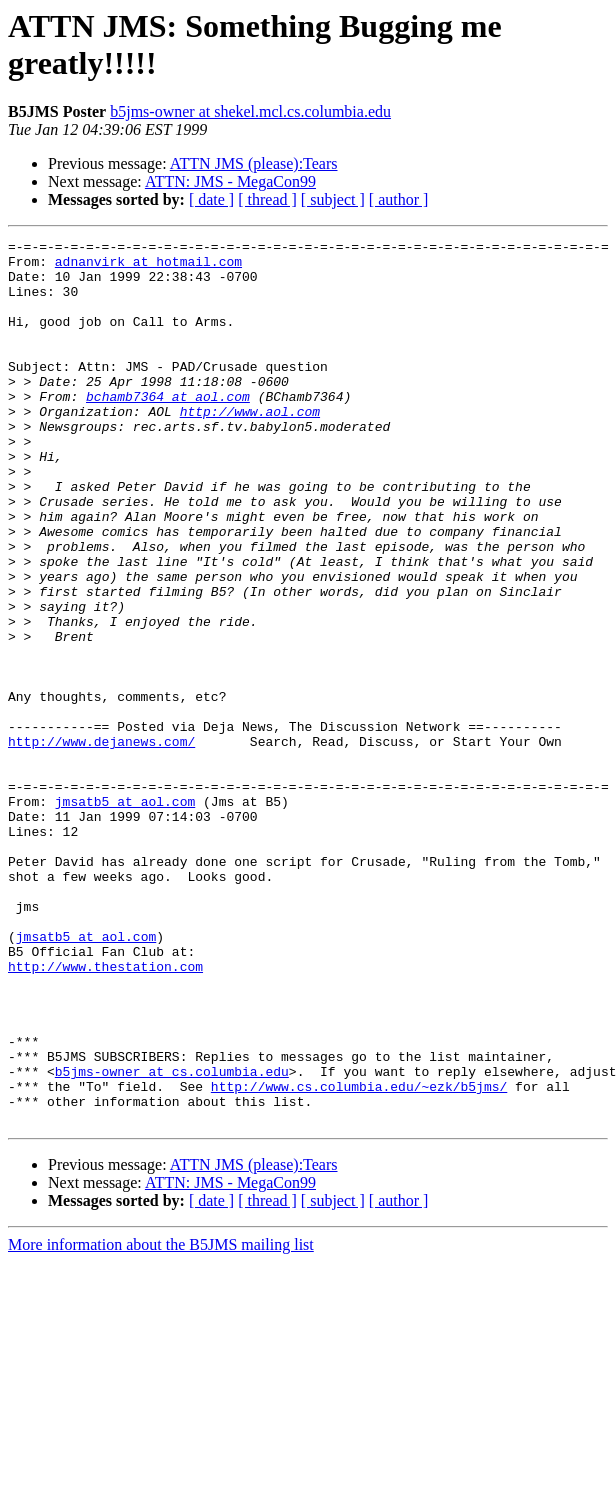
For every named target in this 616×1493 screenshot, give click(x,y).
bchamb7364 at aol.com (168, 429)
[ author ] (399, 199)
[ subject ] (333, 199)
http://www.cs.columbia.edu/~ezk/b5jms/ (359, 1257)
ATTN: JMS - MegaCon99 (230, 181)
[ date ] (211, 199)
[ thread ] (267, 199)
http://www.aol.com (250, 447)
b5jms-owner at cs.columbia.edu (172, 1239)
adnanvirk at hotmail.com (148, 267)
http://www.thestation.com (105, 1113)
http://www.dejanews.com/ (101, 843)
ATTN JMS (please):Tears (254, 163)
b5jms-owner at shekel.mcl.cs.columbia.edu (250, 111)
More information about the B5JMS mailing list (161, 1421)
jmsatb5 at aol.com (125, 915)
